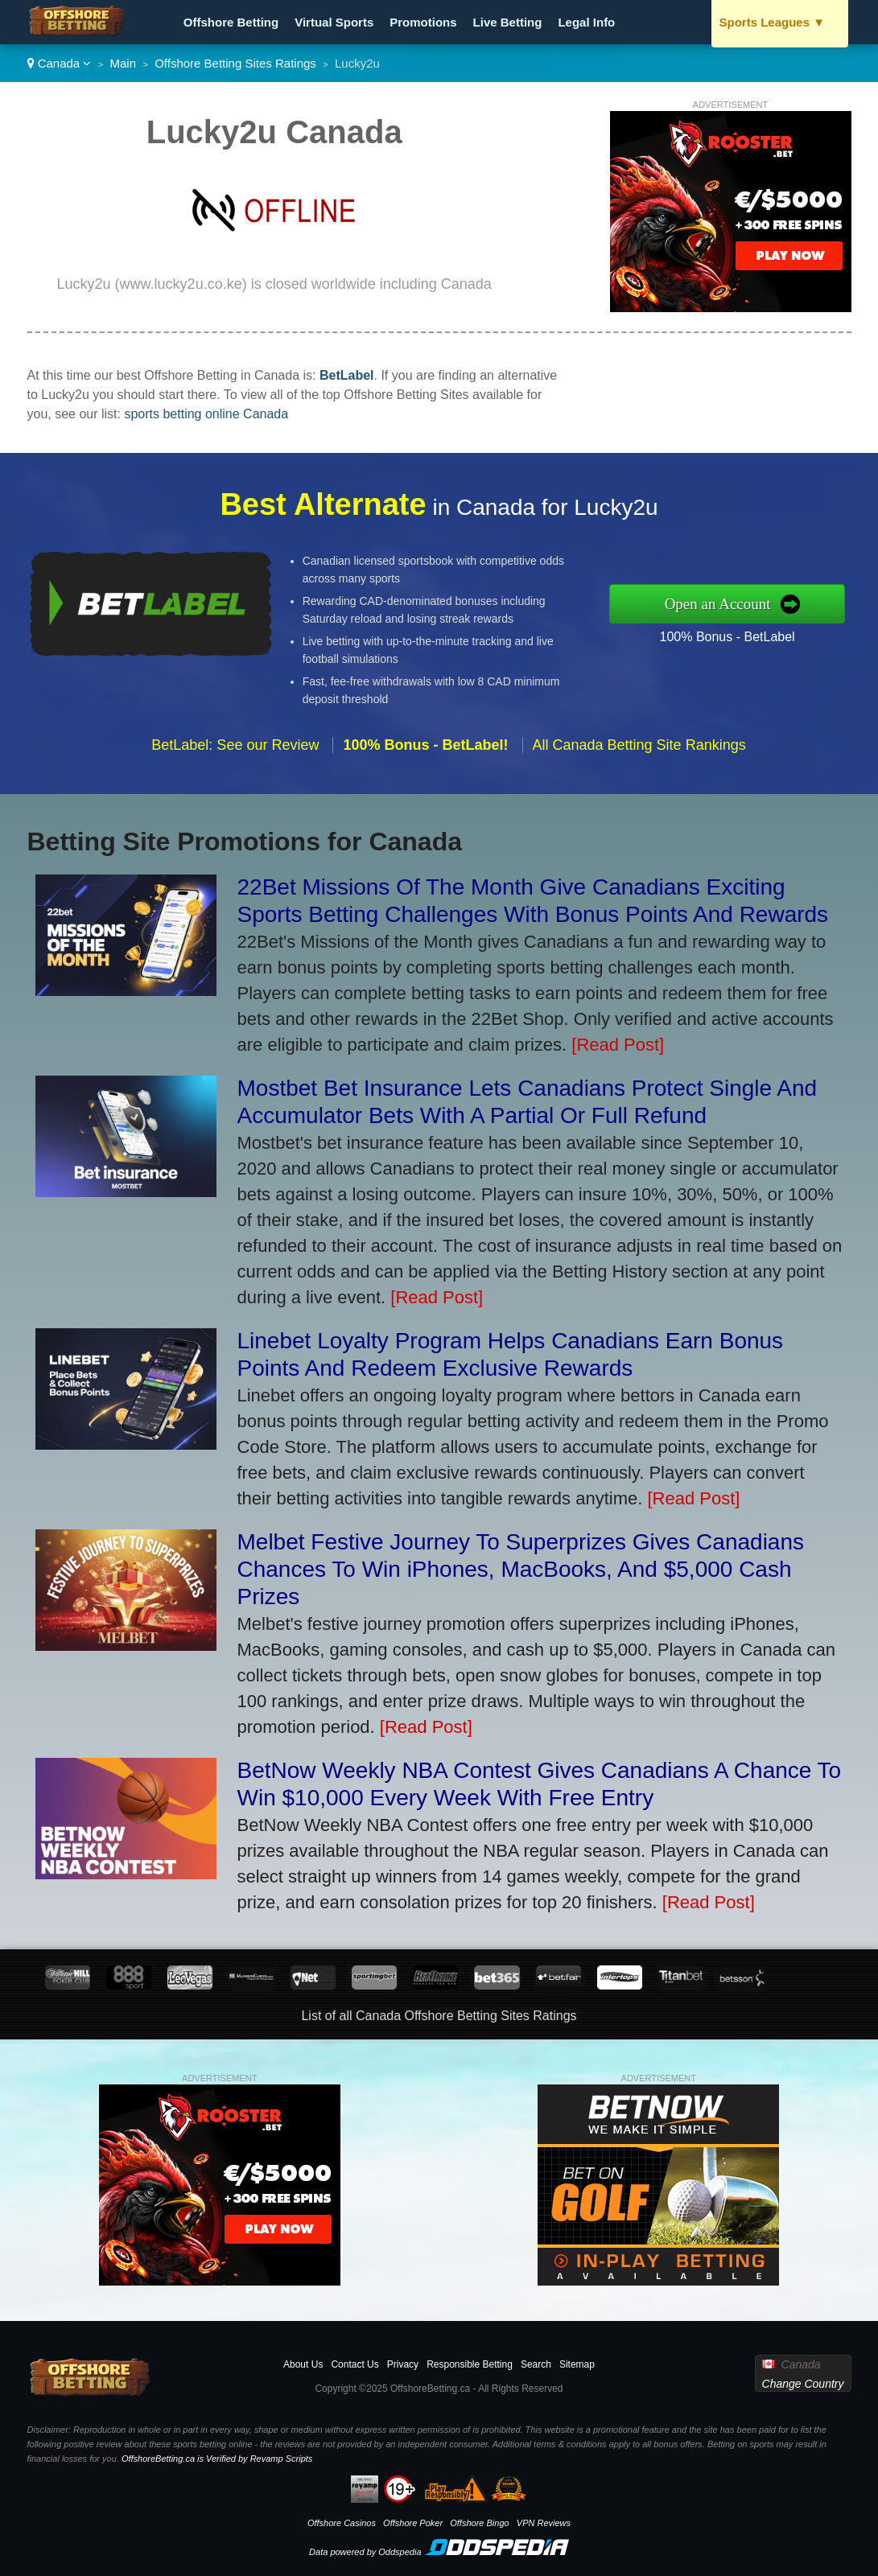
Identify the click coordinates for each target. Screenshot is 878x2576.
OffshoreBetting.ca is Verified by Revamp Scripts (217, 2458)
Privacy (402, 2364)
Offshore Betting (230, 22)
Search (536, 2364)
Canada (59, 63)
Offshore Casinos (341, 2523)
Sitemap (577, 2364)
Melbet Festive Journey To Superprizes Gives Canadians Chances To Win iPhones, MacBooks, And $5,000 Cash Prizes (521, 1569)
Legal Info (586, 22)
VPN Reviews (544, 2523)
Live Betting (507, 22)
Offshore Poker (413, 2523)
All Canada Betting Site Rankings (639, 755)
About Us (303, 2364)
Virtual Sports (334, 22)
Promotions (423, 22)
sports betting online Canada (206, 414)
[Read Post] (617, 1045)
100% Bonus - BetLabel (738, 634)
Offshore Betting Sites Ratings (235, 63)
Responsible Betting (470, 2364)
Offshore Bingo (479, 2523)
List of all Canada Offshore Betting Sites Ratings (438, 2016)
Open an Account (728, 603)
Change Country (803, 2383)
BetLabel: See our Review (235, 755)
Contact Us (354, 2364)
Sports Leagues (772, 22)
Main (123, 63)
